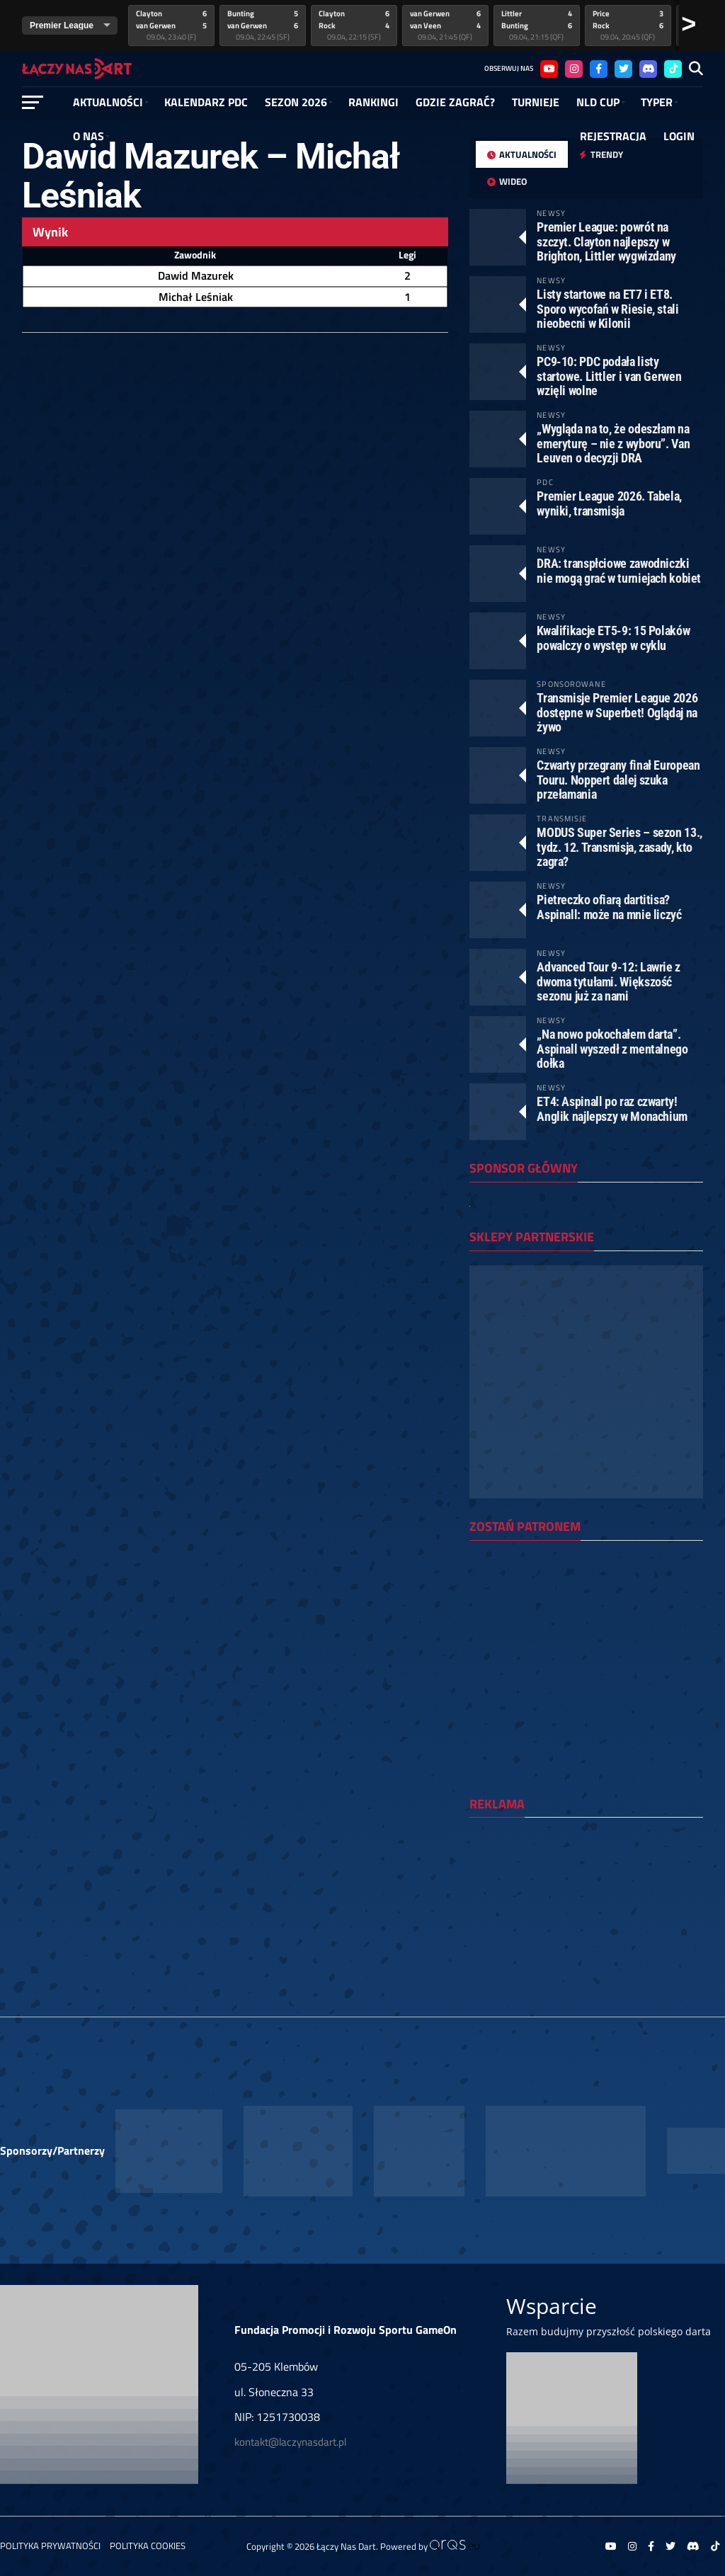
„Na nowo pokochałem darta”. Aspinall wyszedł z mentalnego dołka (612, 1048)
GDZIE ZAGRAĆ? (455, 101)
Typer (657, 101)
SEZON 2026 (296, 101)
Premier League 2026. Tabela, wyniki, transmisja (609, 503)
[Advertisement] (586, 1920)
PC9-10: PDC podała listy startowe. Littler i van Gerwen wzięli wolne (609, 375)
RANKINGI (373, 101)
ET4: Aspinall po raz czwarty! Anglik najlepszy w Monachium (612, 1108)
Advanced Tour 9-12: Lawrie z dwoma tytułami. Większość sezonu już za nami (608, 981)
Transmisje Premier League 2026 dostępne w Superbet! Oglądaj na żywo (617, 712)
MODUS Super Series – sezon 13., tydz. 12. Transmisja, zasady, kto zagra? (619, 846)
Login (679, 135)
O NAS (88, 135)
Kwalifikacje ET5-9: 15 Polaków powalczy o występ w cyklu (613, 637)
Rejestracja (613, 135)
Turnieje (535, 101)
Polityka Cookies (147, 2545)
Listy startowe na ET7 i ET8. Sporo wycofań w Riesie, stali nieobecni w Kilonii (607, 308)
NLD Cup (598, 101)
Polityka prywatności (50, 2545)
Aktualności (108, 101)
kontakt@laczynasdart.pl (290, 2442)
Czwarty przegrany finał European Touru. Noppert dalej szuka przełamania (618, 779)
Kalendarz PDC (206, 101)
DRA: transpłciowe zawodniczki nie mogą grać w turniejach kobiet (619, 570)
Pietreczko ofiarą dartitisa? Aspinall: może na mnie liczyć (609, 906)
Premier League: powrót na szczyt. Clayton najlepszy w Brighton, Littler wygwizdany (606, 241)
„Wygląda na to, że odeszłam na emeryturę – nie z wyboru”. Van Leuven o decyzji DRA (613, 443)
